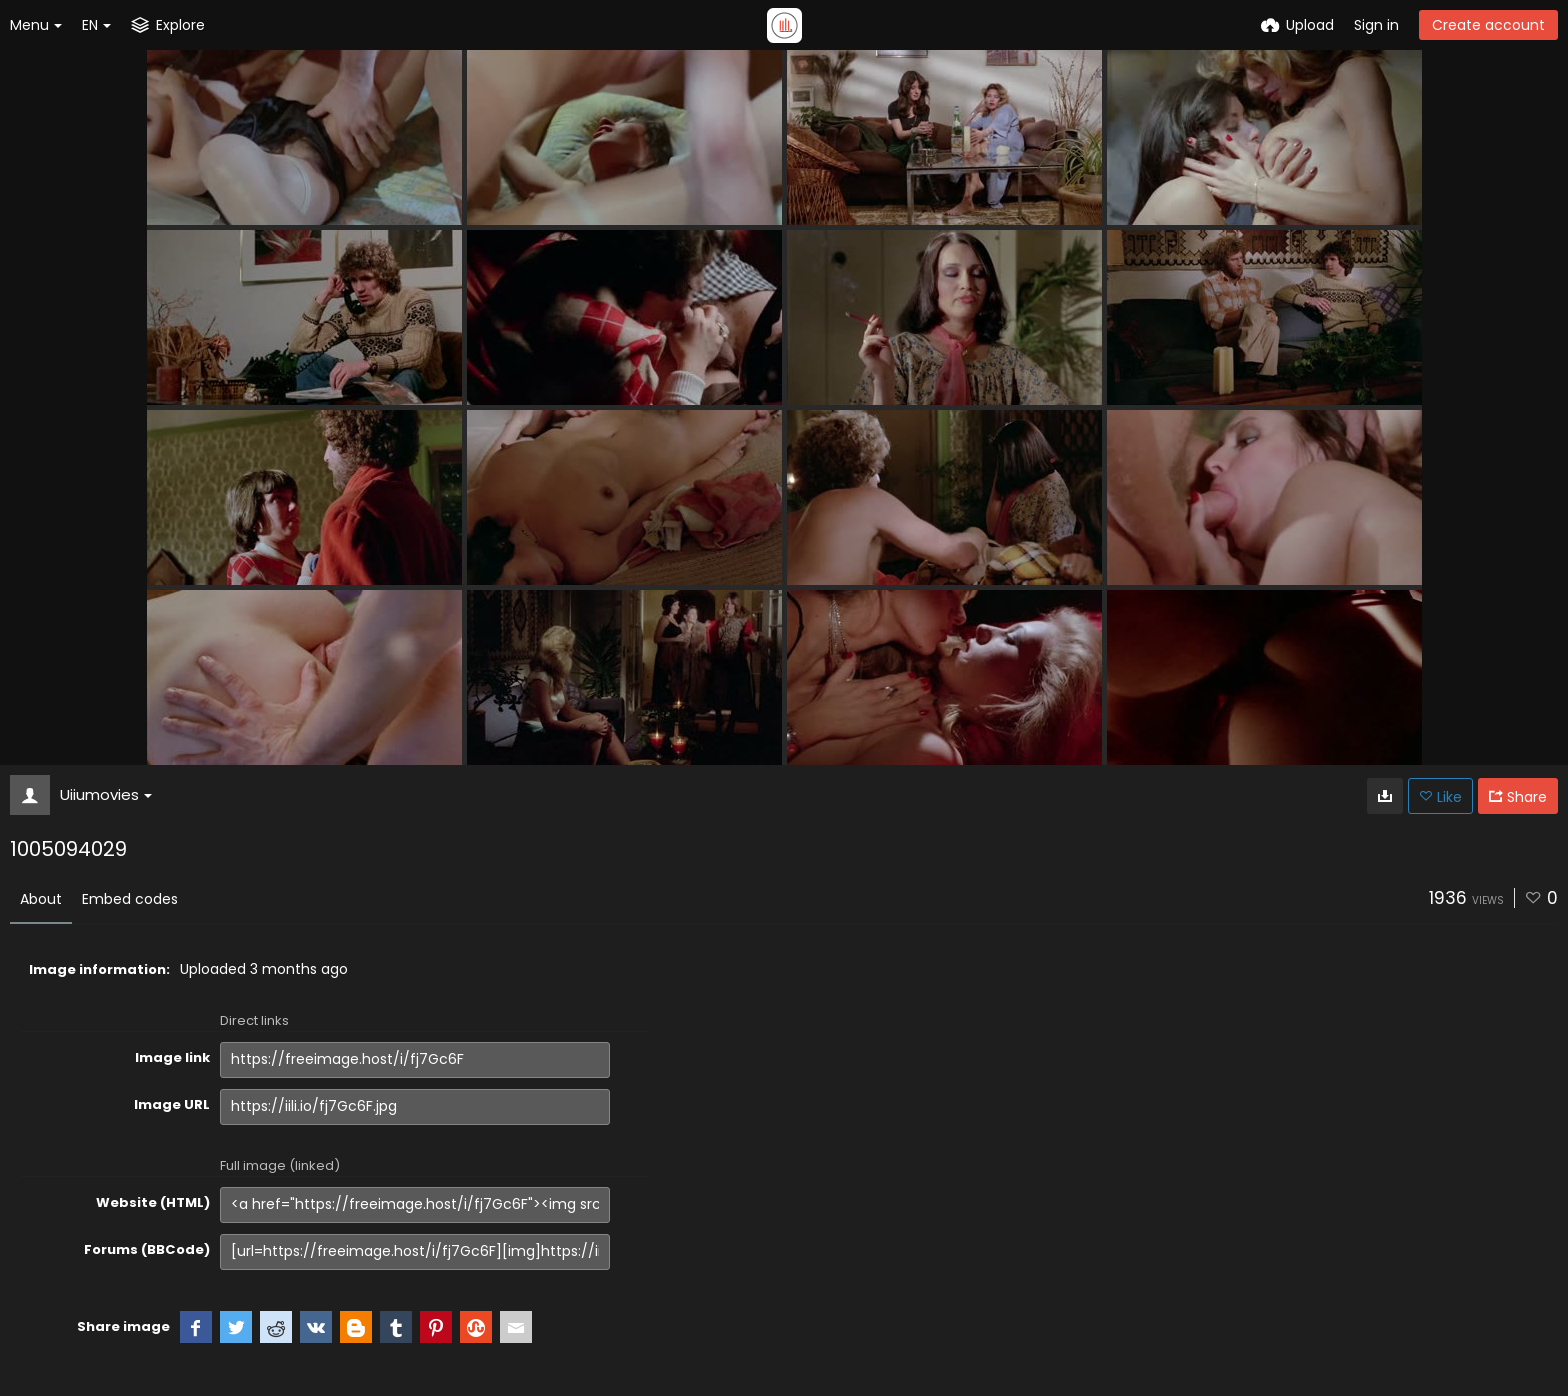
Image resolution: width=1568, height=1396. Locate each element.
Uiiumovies (106, 794)
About (41, 899)
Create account (1488, 25)
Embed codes (130, 899)
